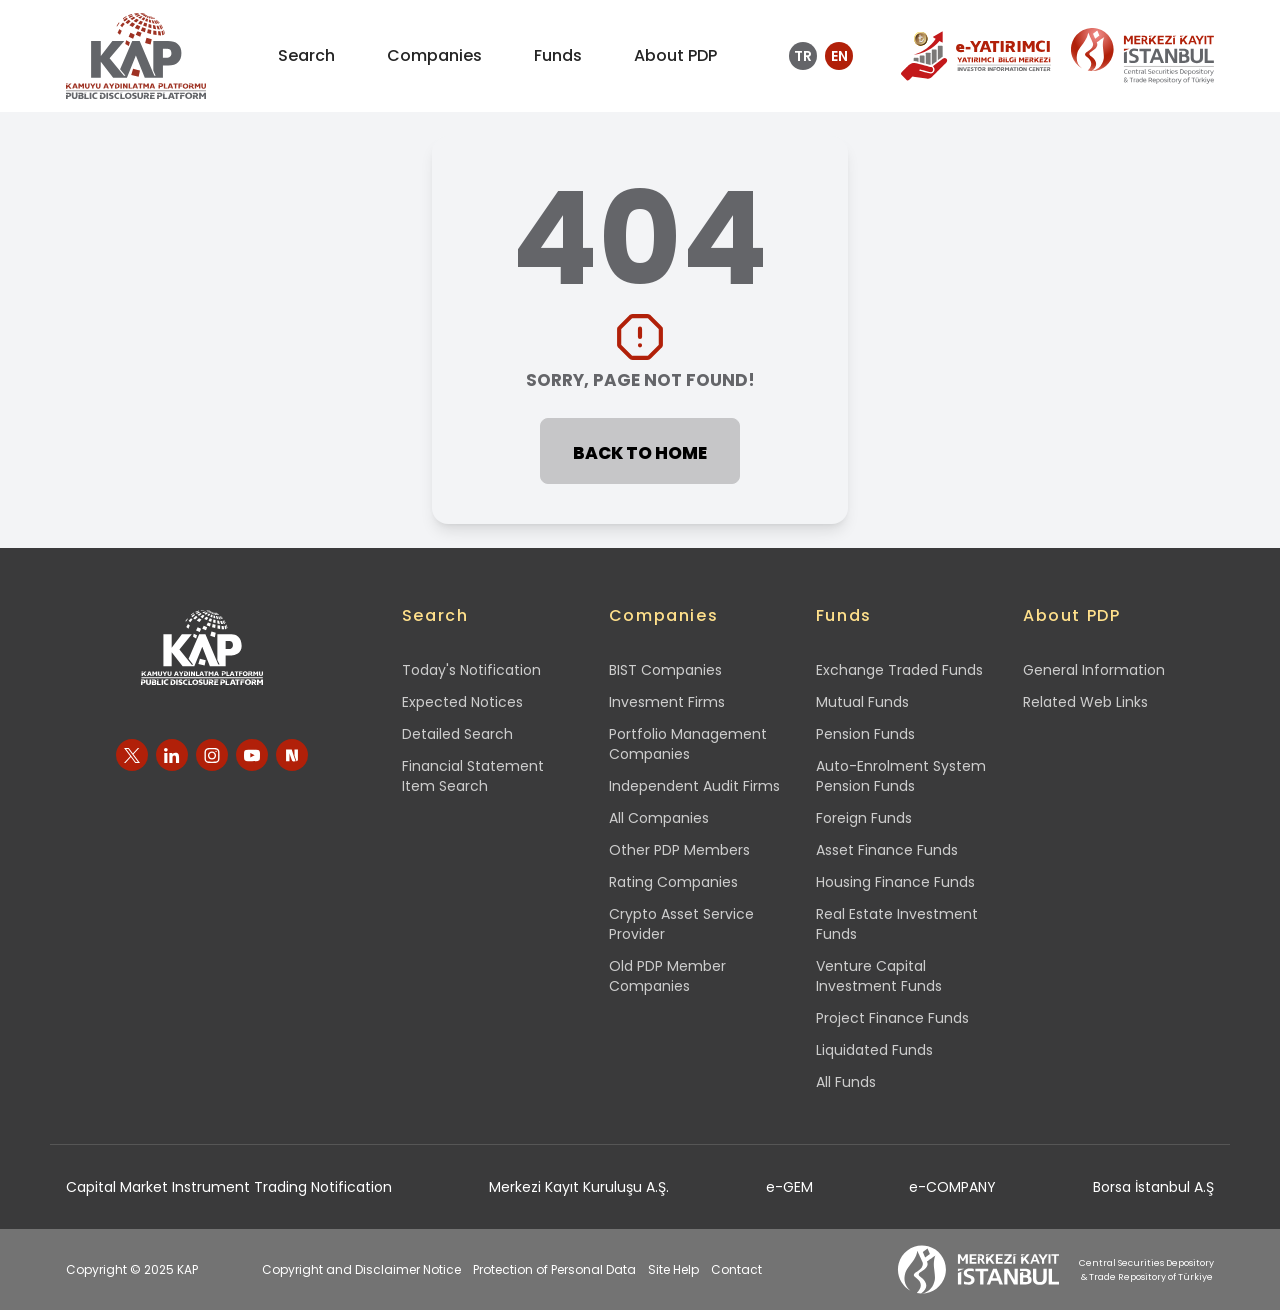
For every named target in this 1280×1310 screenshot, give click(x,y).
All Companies (659, 818)
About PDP (1071, 615)
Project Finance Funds (892, 1018)
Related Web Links (1085, 702)
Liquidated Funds (874, 1050)
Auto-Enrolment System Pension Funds (901, 776)
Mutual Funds (862, 702)
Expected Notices (462, 702)
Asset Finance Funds (887, 850)
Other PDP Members (679, 850)
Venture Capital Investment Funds (879, 976)
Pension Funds (865, 734)
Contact (736, 1269)
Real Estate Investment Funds (897, 924)
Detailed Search (457, 734)
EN (839, 56)
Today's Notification (471, 670)
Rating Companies (673, 882)
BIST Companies (665, 670)
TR (803, 56)
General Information (1094, 670)
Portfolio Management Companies (688, 744)
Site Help (673, 1269)
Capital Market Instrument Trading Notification (229, 1187)
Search (435, 615)
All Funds (846, 1082)
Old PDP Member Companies (667, 976)
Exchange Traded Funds (899, 670)
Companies (663, 615)
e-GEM (789, 1187)
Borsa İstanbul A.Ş (1153, 1187)
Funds (844, 615)
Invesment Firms (667, 702)
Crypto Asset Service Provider (681, 924)
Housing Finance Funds (895, 882)
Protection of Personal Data (554, 1269)
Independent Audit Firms (694, 786)
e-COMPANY (952, 1187)
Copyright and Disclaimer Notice (361, 1269)
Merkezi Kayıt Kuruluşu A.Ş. (579, 1187)
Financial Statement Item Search (473, 776)
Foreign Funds (864, 818)
